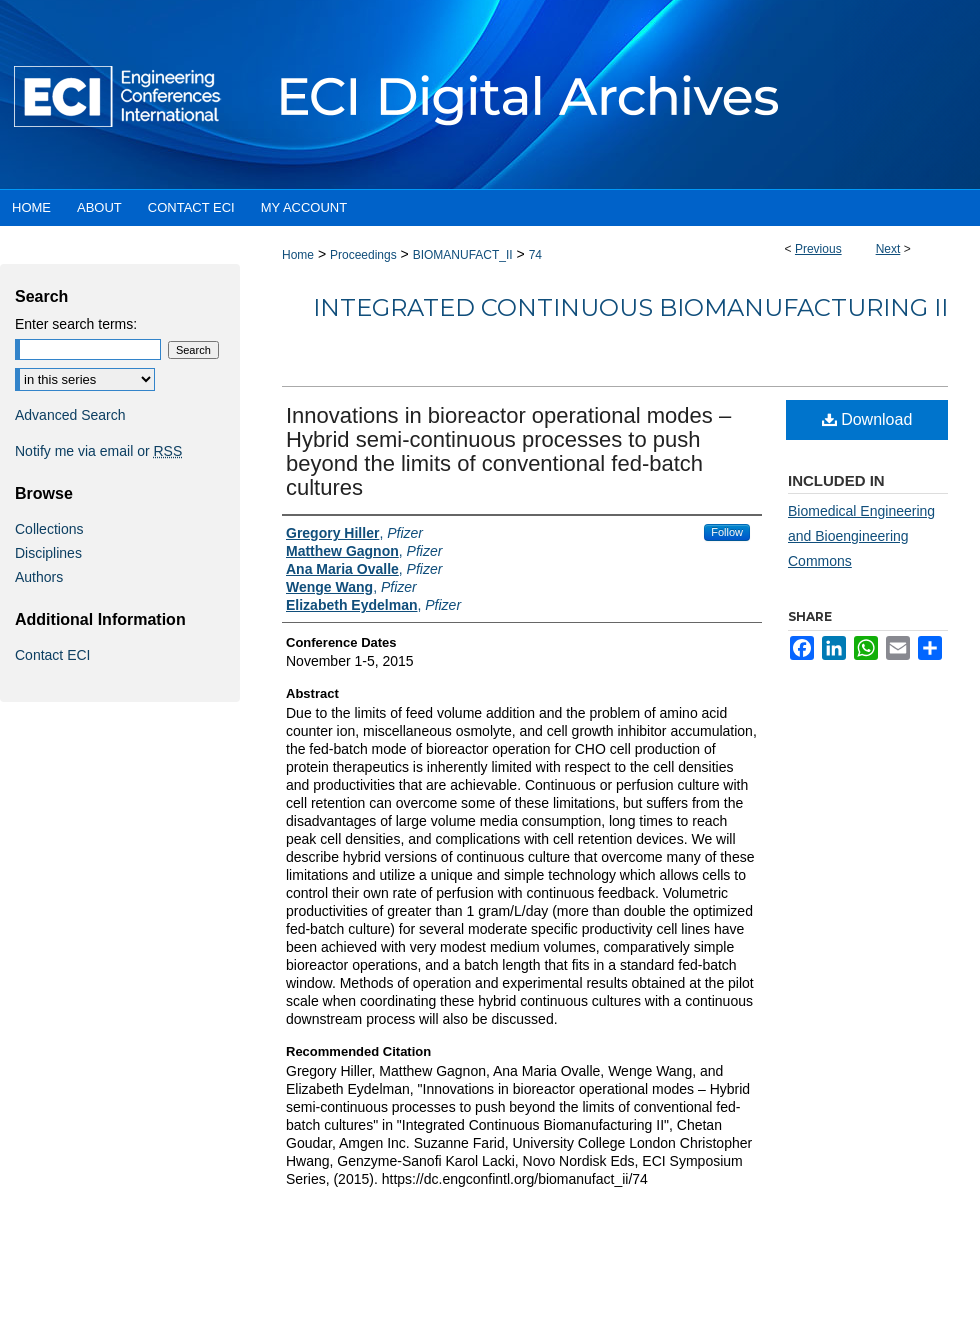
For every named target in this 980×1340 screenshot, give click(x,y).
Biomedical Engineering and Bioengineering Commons (861, 536)
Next (888, 249)
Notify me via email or (98, 451)
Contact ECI (52, 655)
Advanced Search (70, 415)
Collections (49, 529)
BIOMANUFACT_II (463, 255)
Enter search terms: (76, 324)
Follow (727, 532)
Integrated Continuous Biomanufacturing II (630, 307)
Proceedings (363, 255)
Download (867, 419)
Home (298, 255)
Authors (39, 577)
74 (535, 255)
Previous (818, 249)
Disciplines (48, 553)
